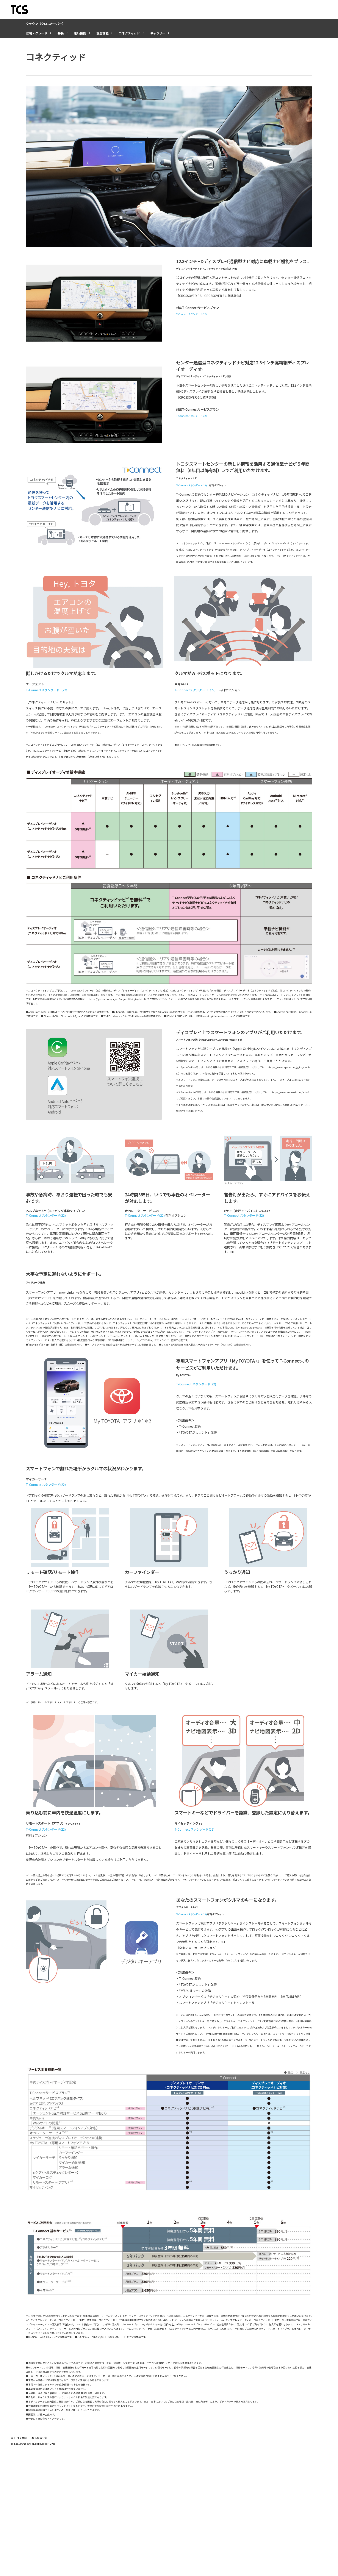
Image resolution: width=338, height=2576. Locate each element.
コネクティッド (129, 33)
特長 (61, 33)
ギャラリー (157, 33)
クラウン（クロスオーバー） (45, 24)
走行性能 (80, 33)
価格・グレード (36, 33)
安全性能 (102, 33)
